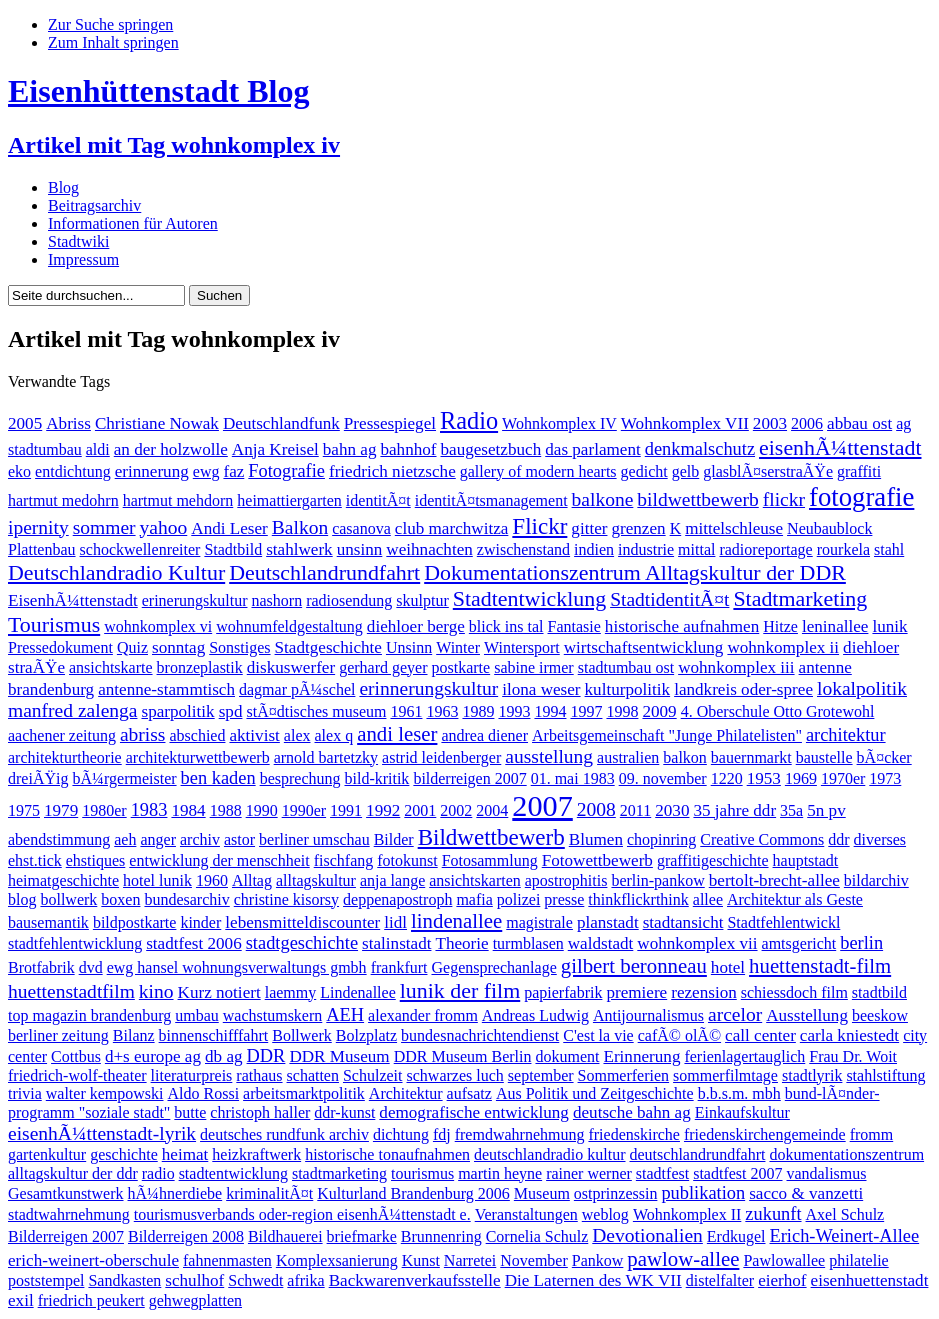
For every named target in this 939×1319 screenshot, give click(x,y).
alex (297, 735)
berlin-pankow (657, 880)
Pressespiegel (390, 423)
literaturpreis (192, 1075)
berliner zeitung (58, 1035)
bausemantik (48, 922)
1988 (226, 810)
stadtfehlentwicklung (75, 943)
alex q (334, 735)
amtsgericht (799, 943)
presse (564, 899)
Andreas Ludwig (535, 1015)
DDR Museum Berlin (463, 1056)
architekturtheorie (65, 757)
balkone (603, 499)
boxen (120, 899)
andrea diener (484, 735)
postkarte (461, 667)
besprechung (300, 778)
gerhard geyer (383, 667)
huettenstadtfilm (71, 991)
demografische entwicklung (474, 1112)
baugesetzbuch (491, 449)
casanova (361, 528)
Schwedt (255, 1280)
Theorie (461, 943)
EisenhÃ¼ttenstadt (73, 600)
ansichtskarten (475, 880)
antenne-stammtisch (166, 689)
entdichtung (73, 471)
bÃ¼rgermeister (124, 778)
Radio (469, 420)
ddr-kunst (344, 1112)
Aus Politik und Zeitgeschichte (595, 1093)
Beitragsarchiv (94, 205)
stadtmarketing (339, 1173)
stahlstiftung (885, 1075)
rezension (704, 992)
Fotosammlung (490, 860)
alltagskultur (316, 880)
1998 (622, 711)
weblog (605, 1214)
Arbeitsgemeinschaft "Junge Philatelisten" (667, 735)
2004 (492, 810)
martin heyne (500, 1173)
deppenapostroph (397, 899)
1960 (212, 880)
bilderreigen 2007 (469, 778)
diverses (880, 839)
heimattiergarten (289, 500)
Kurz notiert (219, 992)
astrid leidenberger (441, 757)
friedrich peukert (91, 1300)
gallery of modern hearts (538, 471)
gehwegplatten (195, 1300)
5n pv (826, 810)
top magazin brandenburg (89, 1015)
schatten (313, 1075)
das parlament (593, 449)
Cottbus (76, 1056)
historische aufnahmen (682, 626)
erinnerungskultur (428, 688)
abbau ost (859, 423)
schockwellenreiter (140, 549)
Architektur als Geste (795, 899)
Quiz (132, 647)
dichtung (401, 1134)
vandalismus (827, 1173)
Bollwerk (302, 1035)
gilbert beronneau (634, 965)
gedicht (644, 471)
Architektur (406, 1093)
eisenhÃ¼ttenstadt (840, 447)
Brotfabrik (41, 967)
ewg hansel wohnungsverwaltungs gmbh (237, 967)
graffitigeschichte (713, 860)
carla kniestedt (849, 1035)
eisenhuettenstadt (870, 1280)
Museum (542, 1193)
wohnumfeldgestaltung (289, 626)
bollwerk (68, 899)
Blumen (596, 839)
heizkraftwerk (256, 1154)
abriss (143, 734)
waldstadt (601, 943)
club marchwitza (452, 528)
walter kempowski (105, 1093)
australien (628, 757)
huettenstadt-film (820, 965)
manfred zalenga (72, 710)
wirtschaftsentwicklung (644, 647)
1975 (24, 810)
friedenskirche (634, 1134)
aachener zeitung (62, 735)
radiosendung (349, 600)
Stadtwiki (78, 241)
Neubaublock (829, 528)
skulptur (422, 600)
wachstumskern (273, 1015)
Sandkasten (124, 1280)
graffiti (859, 471)
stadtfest (662, 1173)
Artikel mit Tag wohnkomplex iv (174, 145)
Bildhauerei (285, 1236)
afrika (305, 1280)
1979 (61, 810)
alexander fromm (423, 1015)
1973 (885, 778)
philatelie (859, 1260)
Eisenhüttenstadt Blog (158, 91)
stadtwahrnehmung (69, 1214)
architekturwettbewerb (198, 757)
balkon (685, 757)
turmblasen (528, 943)
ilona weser (541, 689)
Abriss (68, 423)
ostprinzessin (616, 1193)
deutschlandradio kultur (550, 1154)
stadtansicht (683, 922)
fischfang (344, 860)
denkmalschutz (700, 449)
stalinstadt (396, 943)
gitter (589, 528)
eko (19, 471)
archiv (200, 839)
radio (158, 1173)
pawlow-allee (683, 1258)
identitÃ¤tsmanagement (491, 500)
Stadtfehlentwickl (783, 922)
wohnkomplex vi (158, 626)
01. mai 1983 (573, 778)
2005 (25, 423)
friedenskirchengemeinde (765, 1134)
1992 (383, 810)
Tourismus (54, 624)
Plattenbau (42, 549)
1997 (586, 711)
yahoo (164, 527)
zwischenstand (523, 549)
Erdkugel (736, 1236)
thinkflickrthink (638, 899)
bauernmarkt (751, 757)
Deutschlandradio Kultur (116, 572)
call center (760, 1035)
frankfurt (399, 967)
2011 (635, 810)
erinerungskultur (195, 600)
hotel (728, 967)
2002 (456, 810)
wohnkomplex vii (697, 943)
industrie (646, 549)
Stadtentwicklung (529, 598)
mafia (474, 899)
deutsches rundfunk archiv (284, 1134)
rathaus (259, 1075)
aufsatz (469, 1093)
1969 (801, 778)
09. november (663, 778)
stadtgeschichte (302, 943)
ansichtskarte (111, 667)
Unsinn (409, 647)
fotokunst (407, 860)
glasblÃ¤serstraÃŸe (768, 471)
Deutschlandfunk (281, 423)
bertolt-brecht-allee (774, 880)
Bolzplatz (366, 1035)
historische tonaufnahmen (387, 1154)
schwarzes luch (455, 1075)
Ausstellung (807, 1015)
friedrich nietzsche (392, 471)
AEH (345, 1015)
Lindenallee (358, 992)
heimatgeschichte (63, 880)
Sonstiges (239, 647)
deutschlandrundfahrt (698, 1154)
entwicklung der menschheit (219, 860)
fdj (442, 1134)
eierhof (782, 1280)
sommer (104, 527)
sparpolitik (177, 711)
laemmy (291, 992)
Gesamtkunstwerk (66, 1193)
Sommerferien (624, 1075)
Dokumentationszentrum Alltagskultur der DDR (635, 572)
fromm (872, 1134)
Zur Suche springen (110, 24)
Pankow (598, 1260)
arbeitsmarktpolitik (304, 1093)
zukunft (773, 1214)
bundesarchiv (186, 899)
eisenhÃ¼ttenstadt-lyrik (102, 1133)
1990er (304, 810)
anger (158, 839)
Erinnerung (641, 1056)
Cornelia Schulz (537, 1236)
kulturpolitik (628, 689)
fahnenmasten (227, 1260)
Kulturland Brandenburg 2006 (413, 1193)
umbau (197, 1015)
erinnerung (152, 471)
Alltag (252, 880)
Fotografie (286, 471)
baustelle (824, 757)
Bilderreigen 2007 (66, 1236)
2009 (659, 711)
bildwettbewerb (697, 499)
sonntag (178, 647)
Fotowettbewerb (597, 860)
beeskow (880, 1015)
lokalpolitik (862, 688)
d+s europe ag (153, 1056)
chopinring (661, 839)
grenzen (638, 528)
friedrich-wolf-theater (77, 1075)
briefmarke (362, 1236)
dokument (567, 1056)
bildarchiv (876, 880)
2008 (596, 809)
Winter (458, 647)
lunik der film (460, 990)
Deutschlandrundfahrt (324, 572)
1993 (514, 711)
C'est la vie (598, 1035)
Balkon (300, 527)
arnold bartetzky (326, 757)
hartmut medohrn (63, 500)
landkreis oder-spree (743, 689)
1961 (406, 711)
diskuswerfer (291, 667)
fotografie (861, 497)
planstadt (608, 922)
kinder (200, 922)
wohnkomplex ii (783, 647)
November (534, 1260)
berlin (861, 943)
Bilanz (134, 1035)
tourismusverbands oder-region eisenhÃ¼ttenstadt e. (302, 1214)
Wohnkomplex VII (685, 423)
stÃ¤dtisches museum (316, 711)
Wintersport (522, 647)
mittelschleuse (734, 528)
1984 (188, 810)
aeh (125, 839)
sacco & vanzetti (806, 1193)
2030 (672, 810)
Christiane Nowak (157, 423)
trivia (25, 1093)
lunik (889, 626)
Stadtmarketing (800, 598)
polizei (519, 899)
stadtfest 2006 (194, 943)
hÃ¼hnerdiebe (175, 1193)
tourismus (422, 1173)
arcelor (735, 1014)
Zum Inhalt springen (113, 42)
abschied (197, 735)
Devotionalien (647, 1235)
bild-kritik (376, 778)
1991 (346, 810)
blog (22, 899)
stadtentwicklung (233, 1173)
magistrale (539, 922)
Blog (63, 187)
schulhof (194, 1280)
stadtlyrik (812, 1075)
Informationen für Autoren (133, 223)
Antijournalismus (648, 1015)
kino (156, 991)
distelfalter (720, 1280)
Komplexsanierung (337, 1260)
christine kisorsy (286, 899)
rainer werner (589, 1173)
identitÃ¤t (378, 500)
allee (708, 899)
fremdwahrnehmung (520, 1134)
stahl (889, 549)
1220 (727, 778)
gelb (686, 471)
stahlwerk (299, 549)
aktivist (254, 735)
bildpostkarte (135, 922)
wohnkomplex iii (736, 667)
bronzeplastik (200, 667)
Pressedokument (60, 647)
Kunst (421, 1260)
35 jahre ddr (734, 810)
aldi (98, 449)
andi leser (397, 733)
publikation (703, 1193)
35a (791, 810)
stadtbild (879, 992)
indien (594, 549)
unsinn (360, 549)
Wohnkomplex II (687, 1214)
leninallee (835, 626)
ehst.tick (35, 860)
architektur (846, 735)
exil (21, 1300)
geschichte (124, 1154)
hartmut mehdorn (178, 500)
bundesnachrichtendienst (480, 1035)
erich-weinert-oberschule (93, 1260)
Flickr (539, 526)
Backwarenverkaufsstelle (415, 1280)
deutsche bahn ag (632, 1112)
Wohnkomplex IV (559, 423)
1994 (550, 711)
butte (190, 1112)
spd (231, 711)
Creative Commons (762, 839)
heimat (185, 1154)
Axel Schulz (845, 1214)
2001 (420, 810)
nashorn (276, 600)
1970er (843, 778)
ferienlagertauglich (744, 1056)
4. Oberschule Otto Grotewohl (778, 711)
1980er (104, 810)
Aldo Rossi (204, 1093)
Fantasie (574, 626)
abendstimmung (59, 839)
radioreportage (765, 549)
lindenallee (456, 920)
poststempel (46, 1280)
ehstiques (96, 860)
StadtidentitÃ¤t (669, 599)
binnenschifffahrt (214, 1035)
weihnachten (429, 549)
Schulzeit (373, 1075)
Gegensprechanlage (493, 967)
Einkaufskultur (742, 1112)
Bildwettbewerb (491, 837)
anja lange (392, 880)
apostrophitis (566, 880)
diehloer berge (416, 626)
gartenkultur (47, 1154)
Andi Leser (229, 528)
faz (233, 471)
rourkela (843, 549)
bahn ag (350, 449)
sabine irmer (534, 667)
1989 (478, 711)
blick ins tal (506, 626)
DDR (266, 1056)
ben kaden (218, 778)
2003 (770, 423)
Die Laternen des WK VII (593, 1280)
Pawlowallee (784, 1260)
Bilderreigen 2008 (186, 1236)
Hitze (780, 626)
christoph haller (260, 1112)
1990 (262, 810)
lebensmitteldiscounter (302, 922)
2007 (542, 806)
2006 (807, 423)
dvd (91, 967)
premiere (636, 992)
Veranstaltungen (526, 1214)
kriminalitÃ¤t (269, 1193)
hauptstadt (806, 860)
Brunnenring (441, 1236)
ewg (206, 471)
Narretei (470, 1260)
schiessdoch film (794, 992)
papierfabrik (563, 992)
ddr (838, 839)
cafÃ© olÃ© (679, 1035)
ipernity (38, 527)
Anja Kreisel (275, 449)
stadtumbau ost (626, 667)
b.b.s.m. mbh (739, 1093)
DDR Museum (339, 1056)
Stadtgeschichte (328, 647)
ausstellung (549, 756)
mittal (696, 549)
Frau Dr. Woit (853, 1056)
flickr (784, 499)
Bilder (394, 839)
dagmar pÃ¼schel (297, 689)
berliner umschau (314, 839)
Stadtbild (233, 549)
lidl (395, 922)
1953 (764, 778)
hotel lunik (157, 880)
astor (239, 839)
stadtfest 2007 (737, 1173)
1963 (442, 711)
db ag (224, 1056)
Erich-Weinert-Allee (845, 1236)
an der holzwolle (171, 449)
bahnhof (408, 449)
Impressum (83, 259)
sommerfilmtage (725, 1075)
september (541, 1075)
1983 (149, 810)
